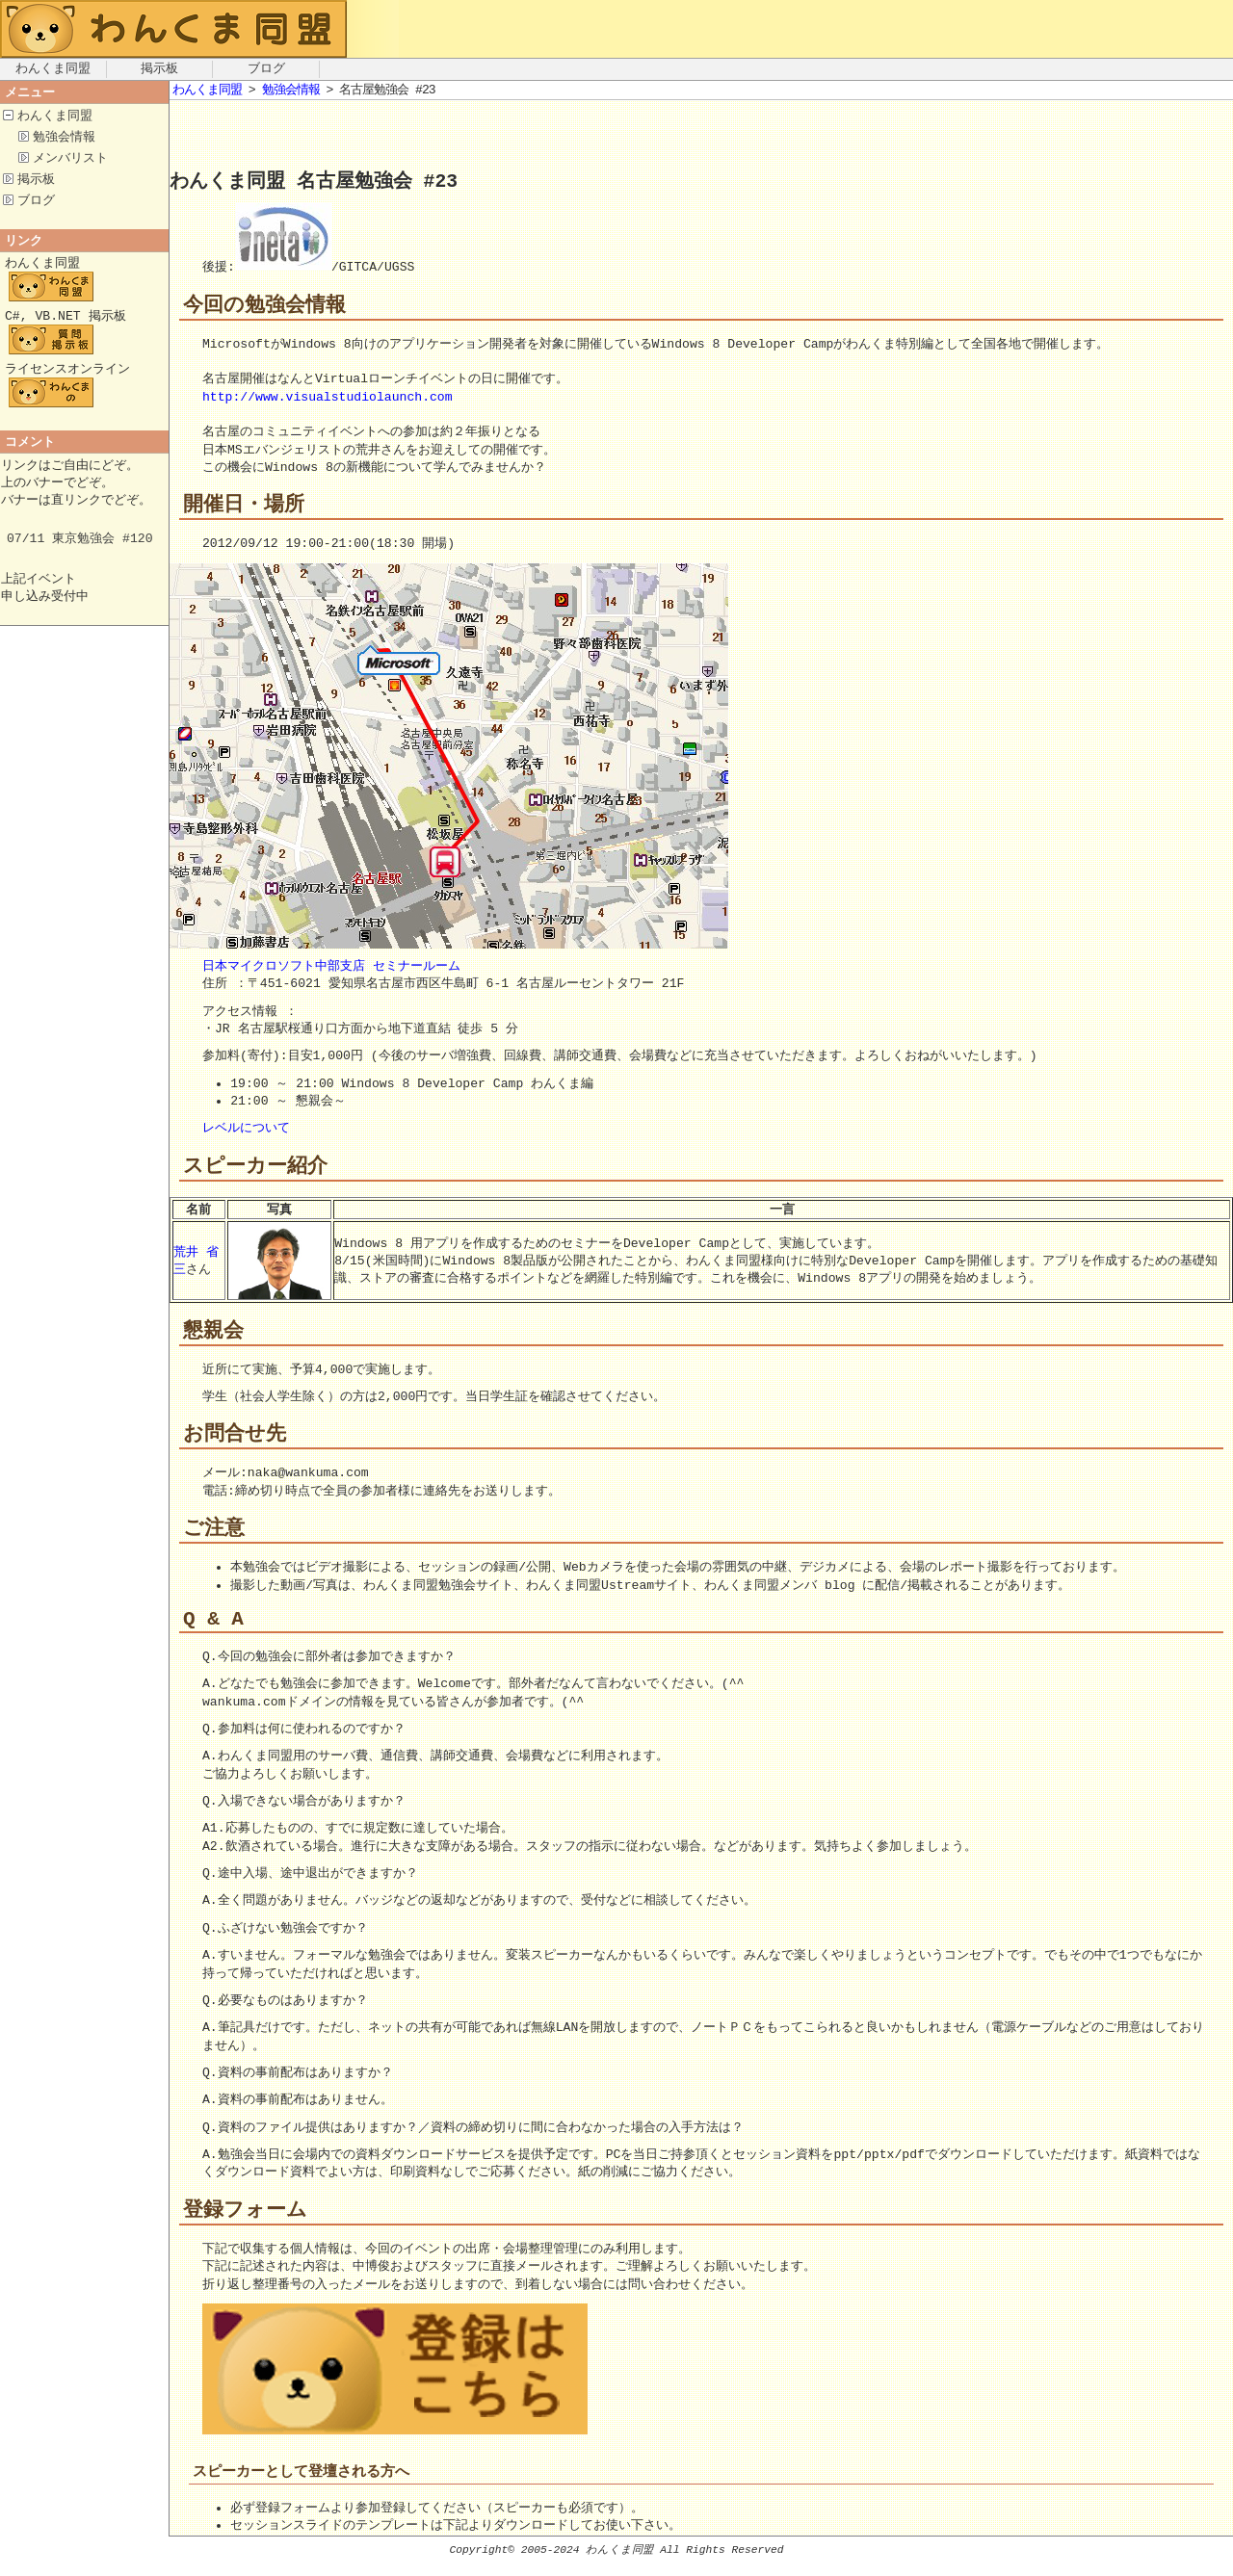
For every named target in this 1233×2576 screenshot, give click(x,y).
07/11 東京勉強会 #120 (80, 554)
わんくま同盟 (53, 69)
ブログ (266, 69)
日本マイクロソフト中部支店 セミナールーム (331, 967)
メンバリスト (70, 160)
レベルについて (246, 1129)
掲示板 (159, 69)
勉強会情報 (64, 138)
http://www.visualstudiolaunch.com (327, 397)
